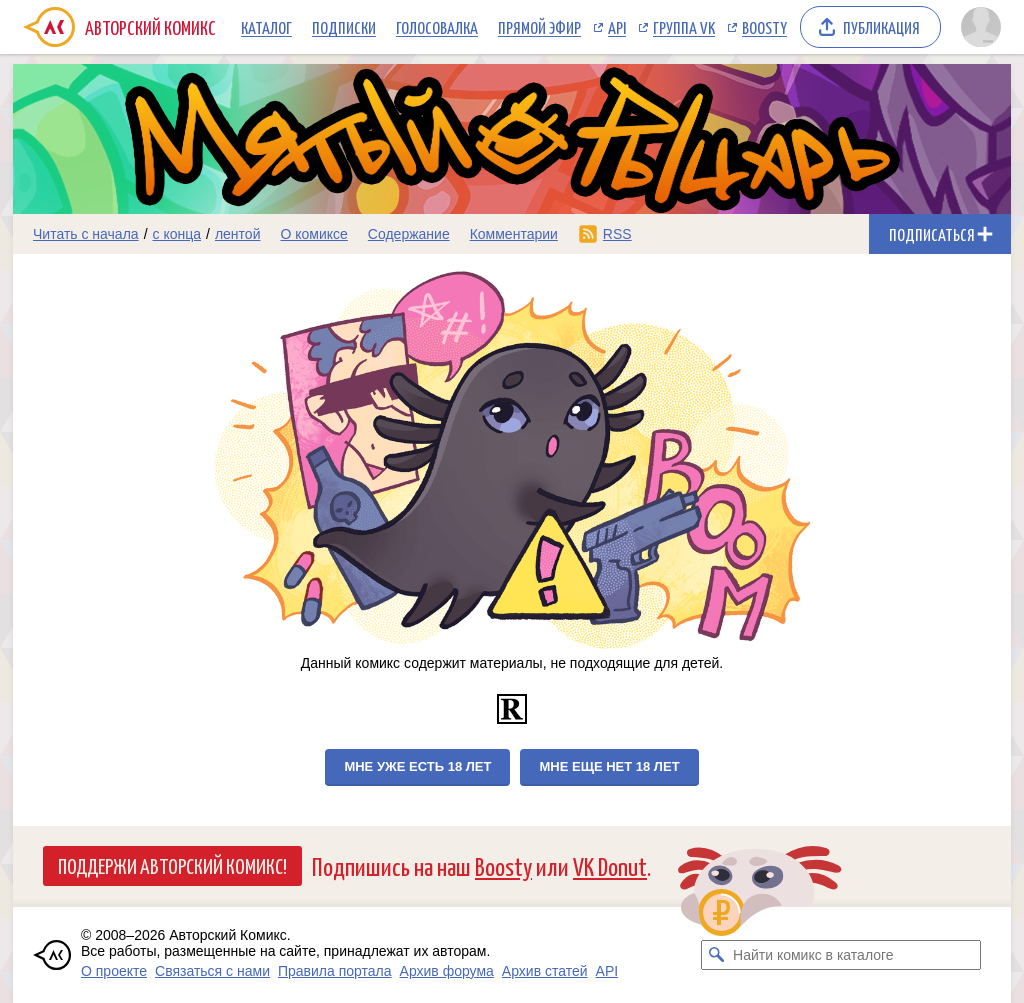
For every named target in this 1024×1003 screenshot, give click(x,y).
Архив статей (545, 971)
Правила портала (335, 971)
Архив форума (447, 971)
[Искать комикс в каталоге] (716, 955)
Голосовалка (437, 27)
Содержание (409, 234)
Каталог (266, 27)
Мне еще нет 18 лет (609, 766)
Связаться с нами (212, 971)
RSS (617, 234)
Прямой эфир (539, 27)
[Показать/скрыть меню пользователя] (981, 27)
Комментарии (514, 234)
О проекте (114, 971)
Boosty (764, 27)
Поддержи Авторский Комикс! (172, 865)
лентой (238, 234)
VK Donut (610, 865)
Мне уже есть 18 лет (417, 766)
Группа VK (684, 27)
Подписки (344, 27)
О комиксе (313, 234)
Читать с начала (86, 234)
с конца (177, 234)
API (617, 27)
